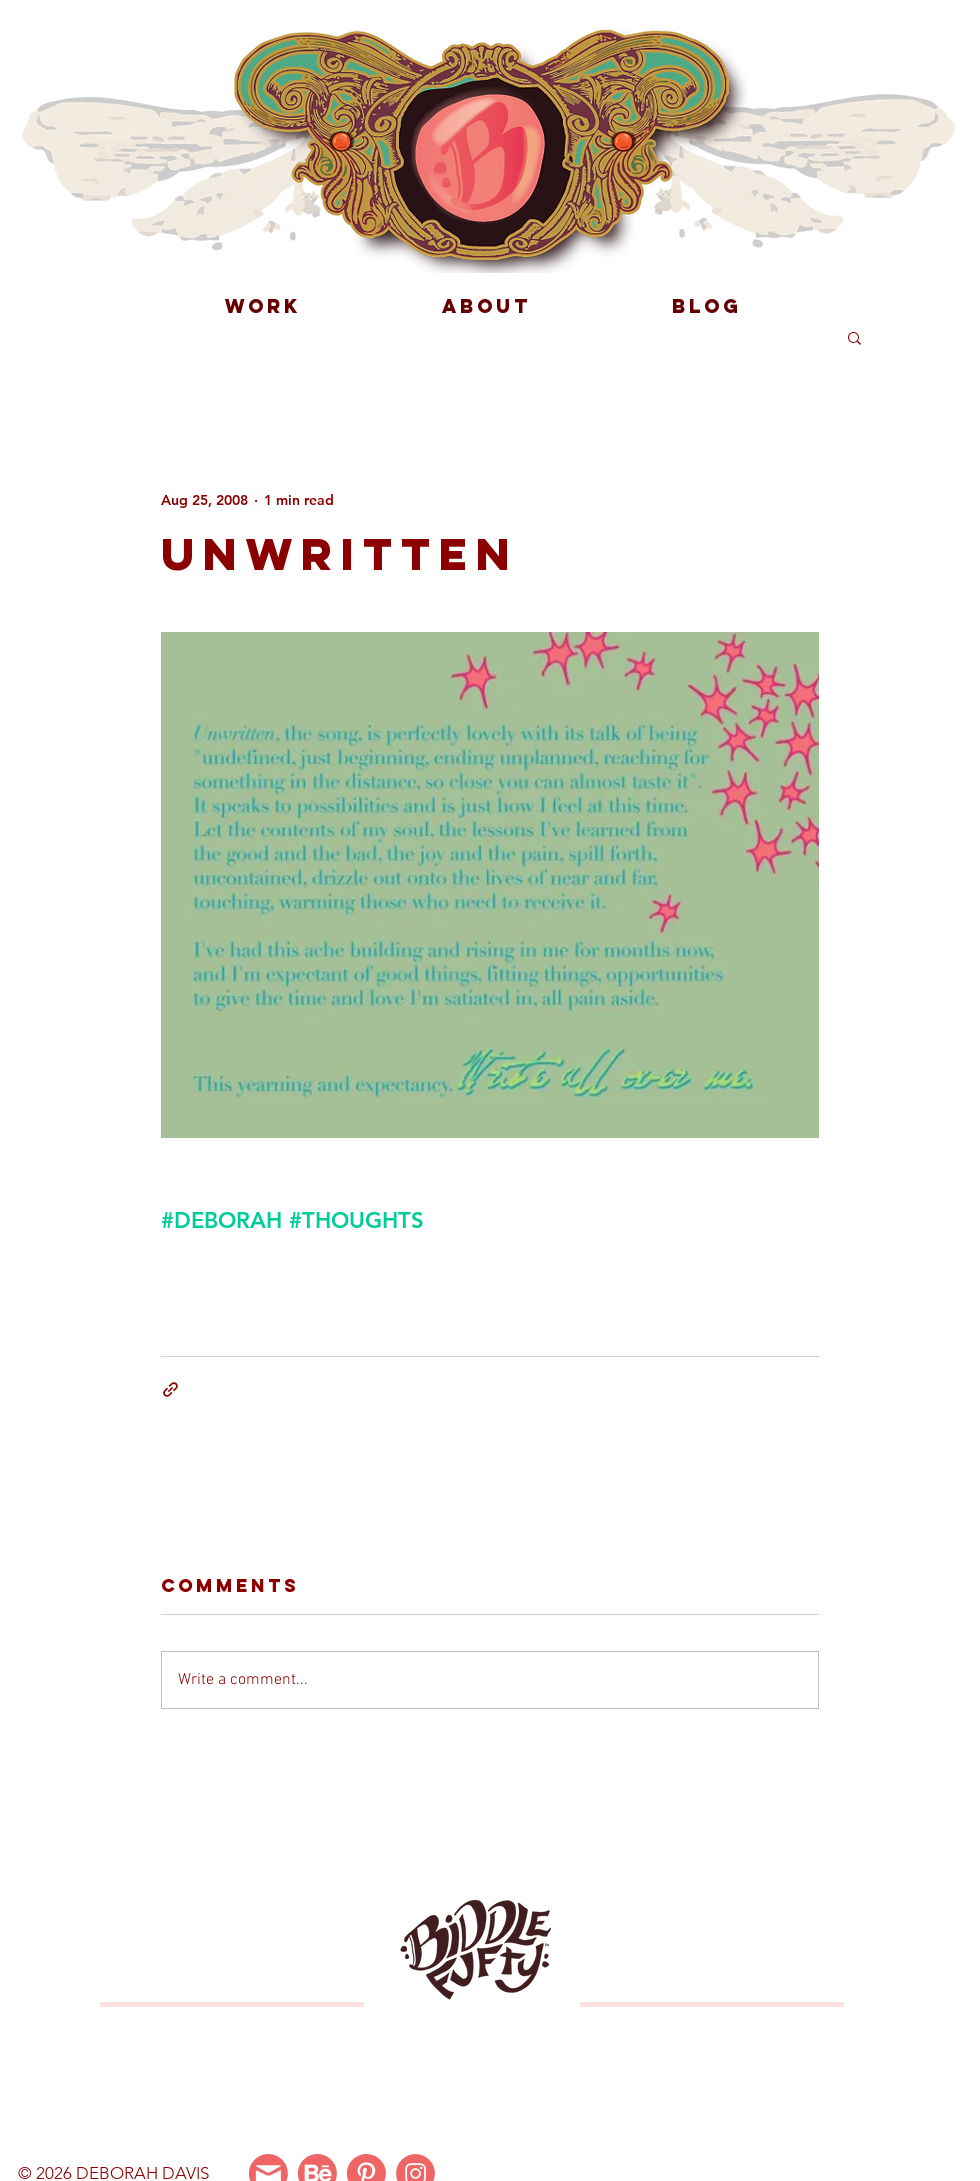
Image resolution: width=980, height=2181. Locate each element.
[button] (854, 337)
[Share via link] (170, 1389)
